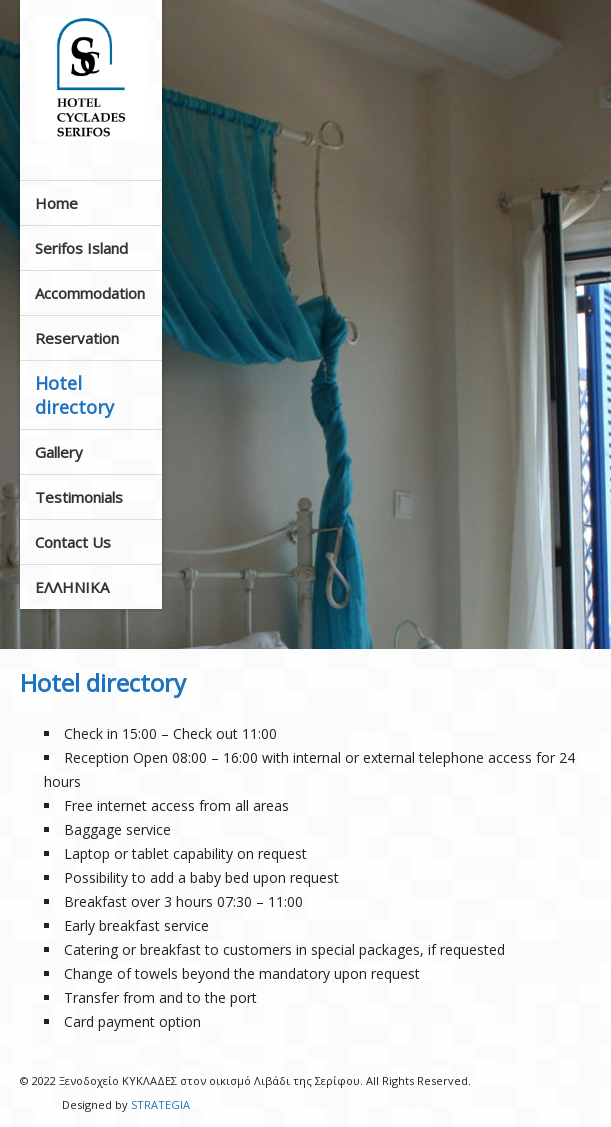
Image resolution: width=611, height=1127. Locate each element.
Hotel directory (74, 395)
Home (56, 203)
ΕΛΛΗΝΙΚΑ (72, 587)
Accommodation (90, 293)
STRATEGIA (160, 1104)
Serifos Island (81, 248)
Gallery (59, 452)
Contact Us (73, 542)
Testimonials (79, 497)
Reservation (77, 338)
